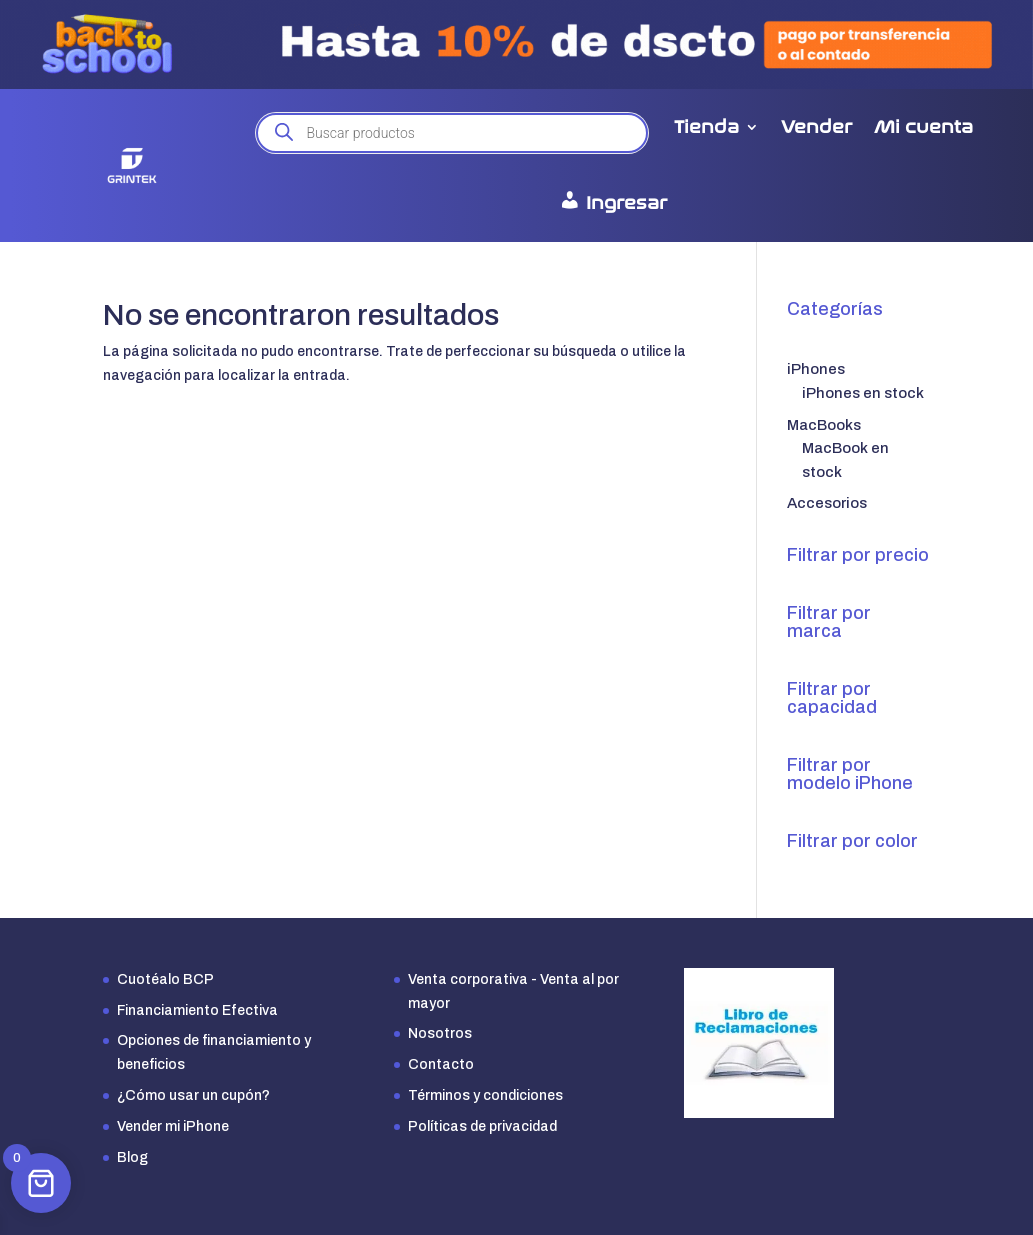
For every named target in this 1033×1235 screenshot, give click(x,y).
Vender (816, 127)
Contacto (441, 1064)
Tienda (706, 127)
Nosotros (440, 1033)
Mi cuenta (923, 127)
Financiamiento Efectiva (197, 1010)
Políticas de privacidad (482, 1126)
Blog (132, 1157)
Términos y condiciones (485, 1095)
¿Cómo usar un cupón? (193, 1095)
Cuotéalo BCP (165, 979)
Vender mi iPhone (173, 1126)
